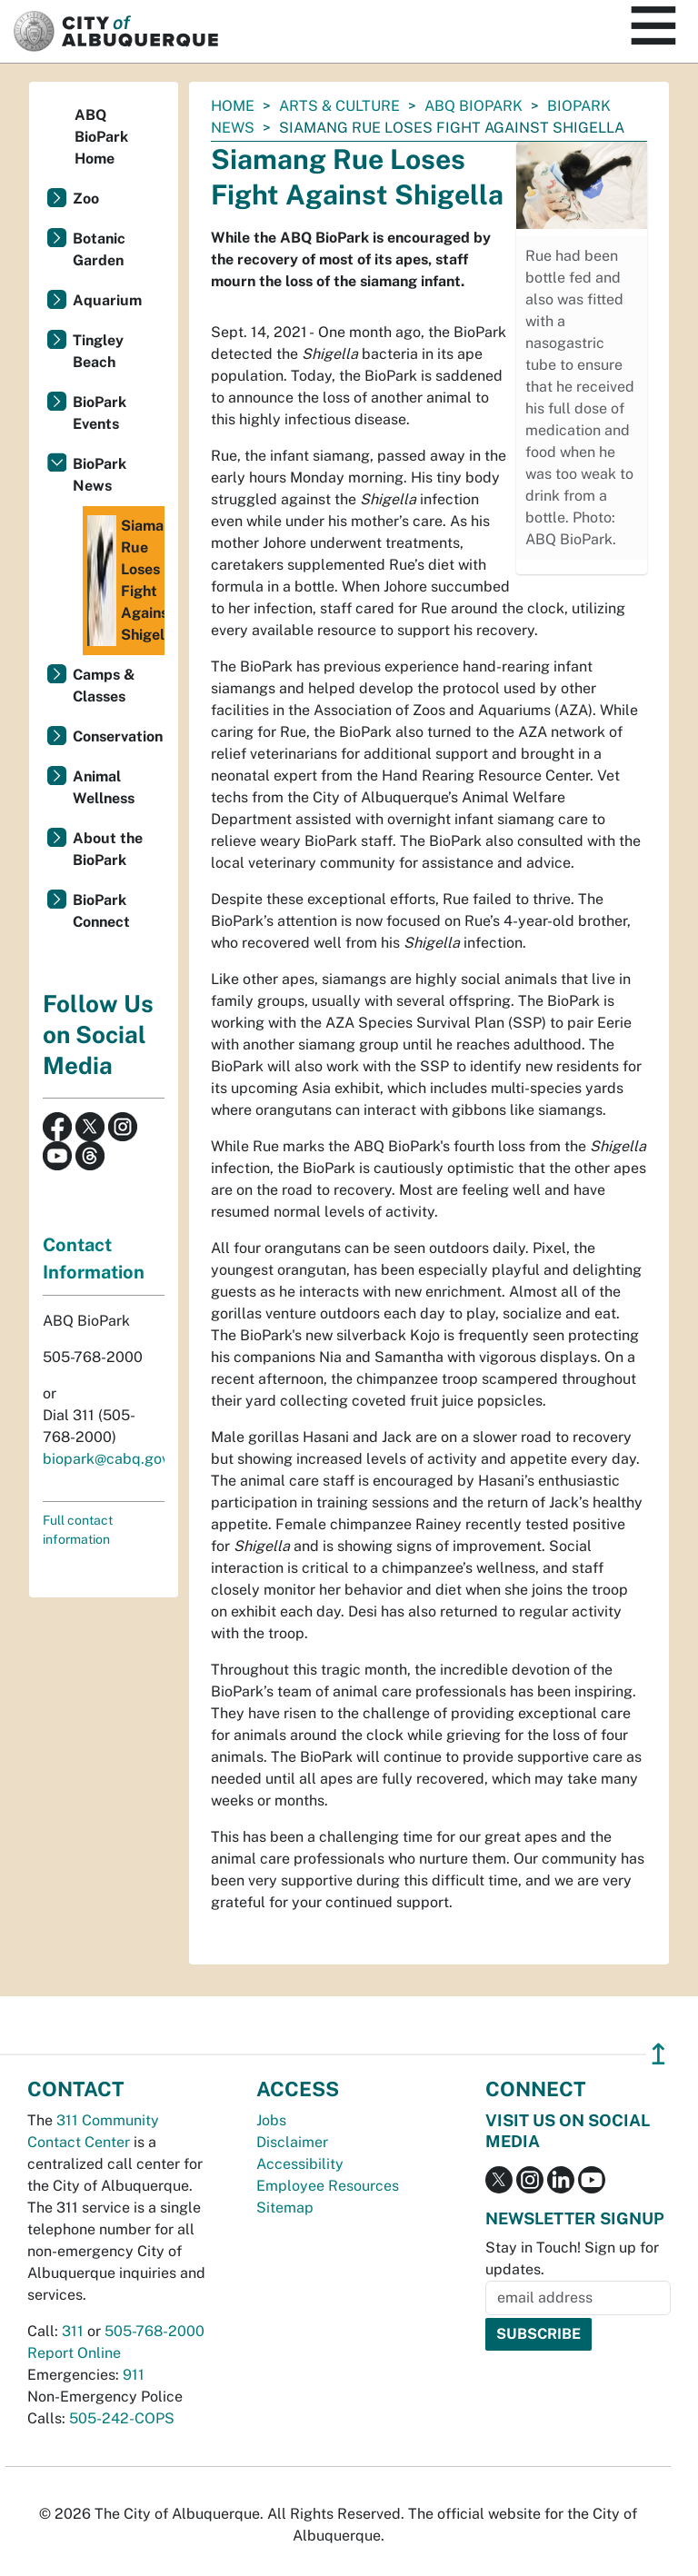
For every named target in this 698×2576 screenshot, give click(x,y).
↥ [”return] (658, 2054)
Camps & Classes (104, 685)
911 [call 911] (134, 2374)
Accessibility (300, 2164)
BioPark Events (99, 413)
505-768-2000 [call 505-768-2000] (154, 2331)
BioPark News (99, 474)
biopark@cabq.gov (106, 1458)
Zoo (86, 198)
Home (232, 105)
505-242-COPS (121, 2418)
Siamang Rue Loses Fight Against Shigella (126, 580)
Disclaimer (292, 2142)
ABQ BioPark (473, 105)
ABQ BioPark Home (101, 136)
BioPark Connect (101, 910)
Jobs (271, 2120)
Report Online (74, 2353)
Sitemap (285, 2207)
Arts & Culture (339, 105)
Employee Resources (327, 2185)
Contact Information (94, 1258)
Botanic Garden (99, 249)
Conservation (118, 736)
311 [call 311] (73, 2331)
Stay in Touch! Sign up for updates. (572, 2258)
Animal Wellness (104, 787)
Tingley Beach (98, 351)
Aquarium (107, 300)
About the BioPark (108, 849)
